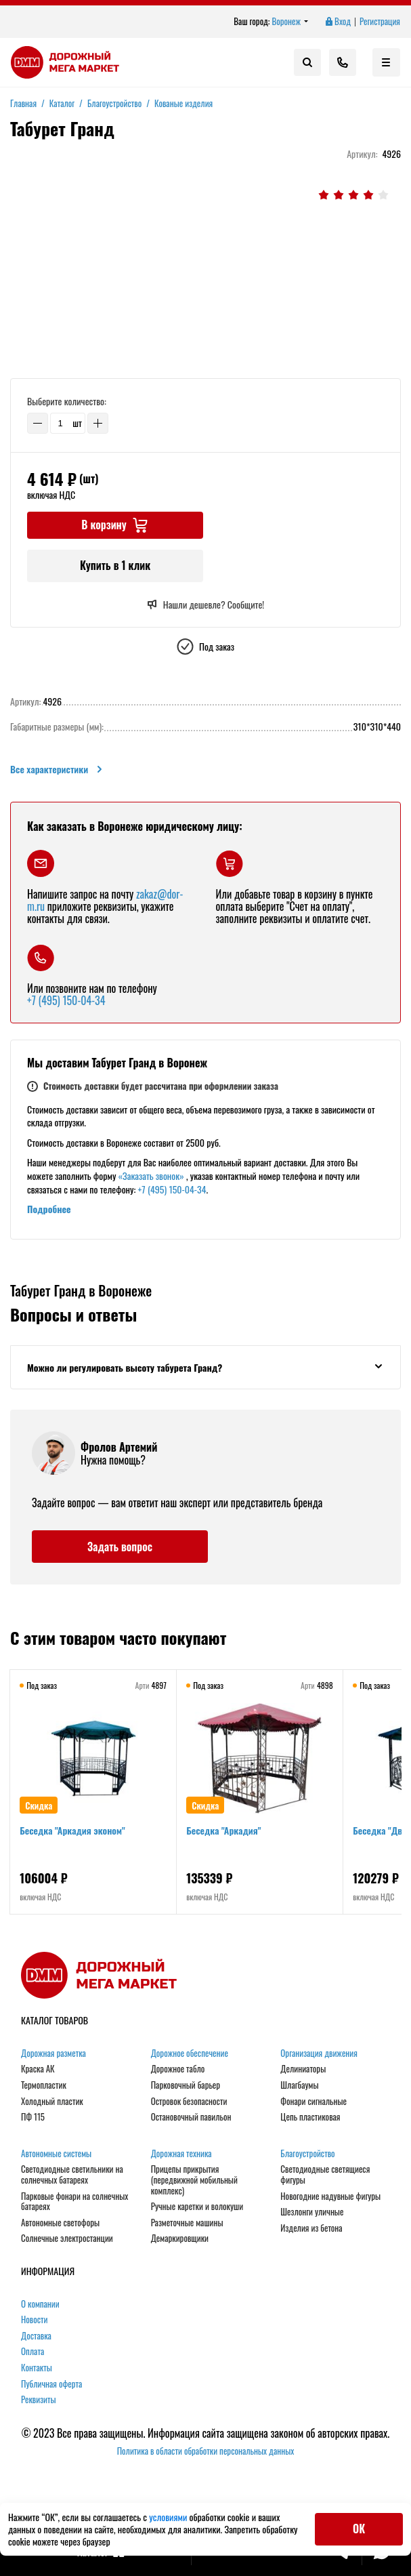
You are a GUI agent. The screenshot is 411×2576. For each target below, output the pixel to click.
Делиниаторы (303, 2071)
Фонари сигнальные (313, 2103)
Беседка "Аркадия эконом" (73, 1834)
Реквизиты (38, 2402)
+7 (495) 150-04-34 (66, 1000)
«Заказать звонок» (151, 1175)
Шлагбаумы (299, 2088)
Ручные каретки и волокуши (197, 2209)
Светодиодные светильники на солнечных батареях (72, 2177)
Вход (337, 21)
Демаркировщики (180, 2241)
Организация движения (319, 2056)
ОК (359, 2528)
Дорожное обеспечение (189, 2056)
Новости (34, 2322)
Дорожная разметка (53, 2056)
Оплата (32, 2354)
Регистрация (380, 21)
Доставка (36, 2338)
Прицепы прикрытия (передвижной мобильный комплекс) (194, 2183)
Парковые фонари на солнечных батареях (74, 2203)
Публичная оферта (51, 2386)
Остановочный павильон (191, 2119)
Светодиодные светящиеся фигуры (325, 2177)
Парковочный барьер (185, 2088)
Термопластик (43, 2088)
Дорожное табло (178, 2071)
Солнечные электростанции (67, 2241)
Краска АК (38, 2071)
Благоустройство (307, 2155)
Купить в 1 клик (115, 565)
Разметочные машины (187, 2225)
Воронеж (290, 21)
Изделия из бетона (311, 2230)
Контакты (36, 2370)
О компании (40, 2306)
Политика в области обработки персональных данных (206, 2453)
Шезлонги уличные (311, 2214)
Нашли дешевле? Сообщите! (205, 604)
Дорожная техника (181, 2155)
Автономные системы (56, 2155)
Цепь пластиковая (310, 2119)
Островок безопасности (189, 2103)
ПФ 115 (33, 2119)
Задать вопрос (119, 1549)
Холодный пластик (52, 2103)
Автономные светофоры (60, 2225)
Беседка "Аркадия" (225, 1834)
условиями (169, 2517)
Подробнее (49, 1209)
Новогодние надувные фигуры (330, 2198)
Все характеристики (57, 769)
